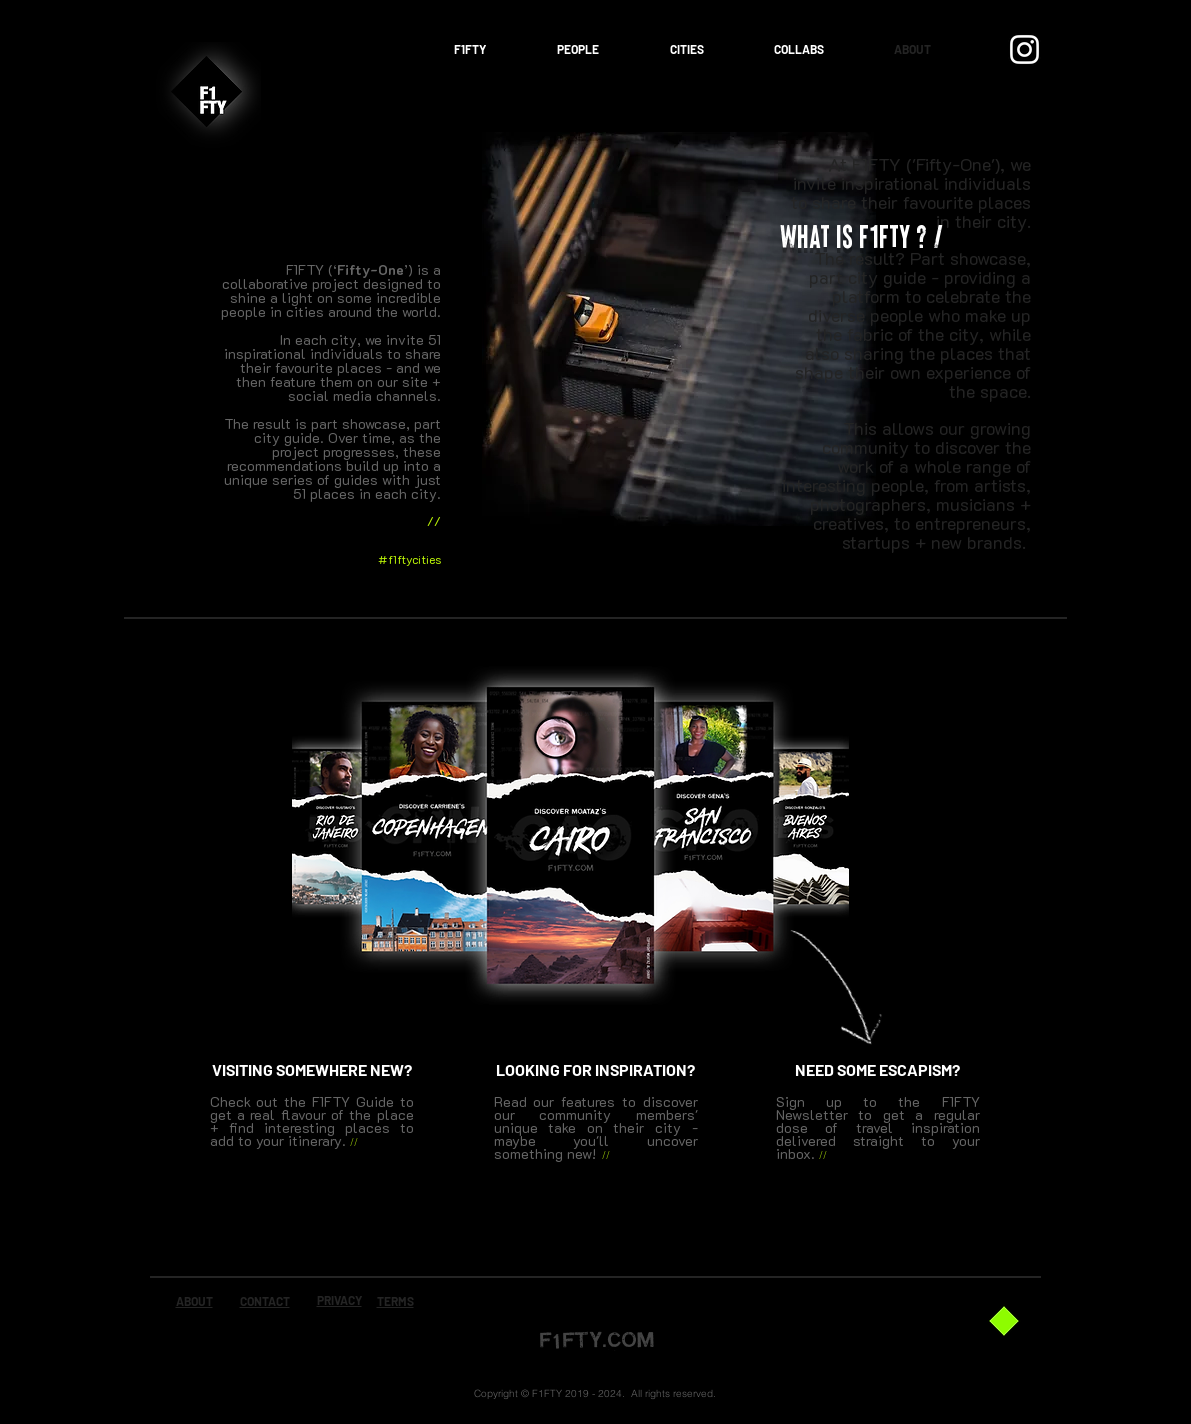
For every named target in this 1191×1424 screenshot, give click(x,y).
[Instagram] (1024, 49)
